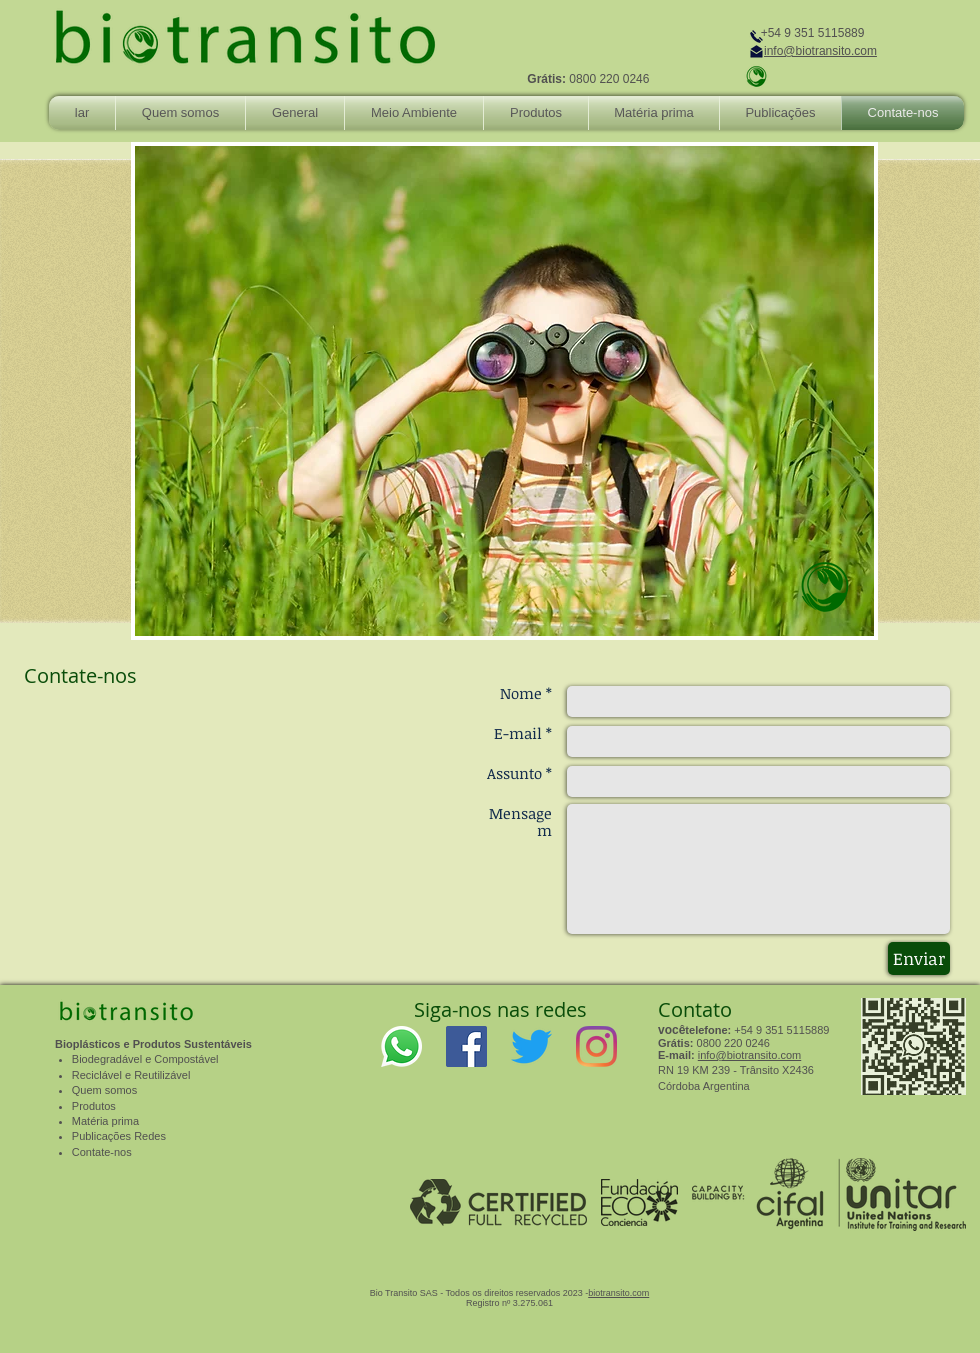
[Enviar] (919, 958)
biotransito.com (618, 1293)
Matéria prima (105, 1121)
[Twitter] (531, 1046)
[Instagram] (596, 1046)
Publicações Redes (119, 1136)
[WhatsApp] (401, 1046)
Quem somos (104, 1090)
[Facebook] (466, 1046)
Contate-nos (102, 1152)
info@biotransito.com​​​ (750, 1055)
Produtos (94, 1106)
